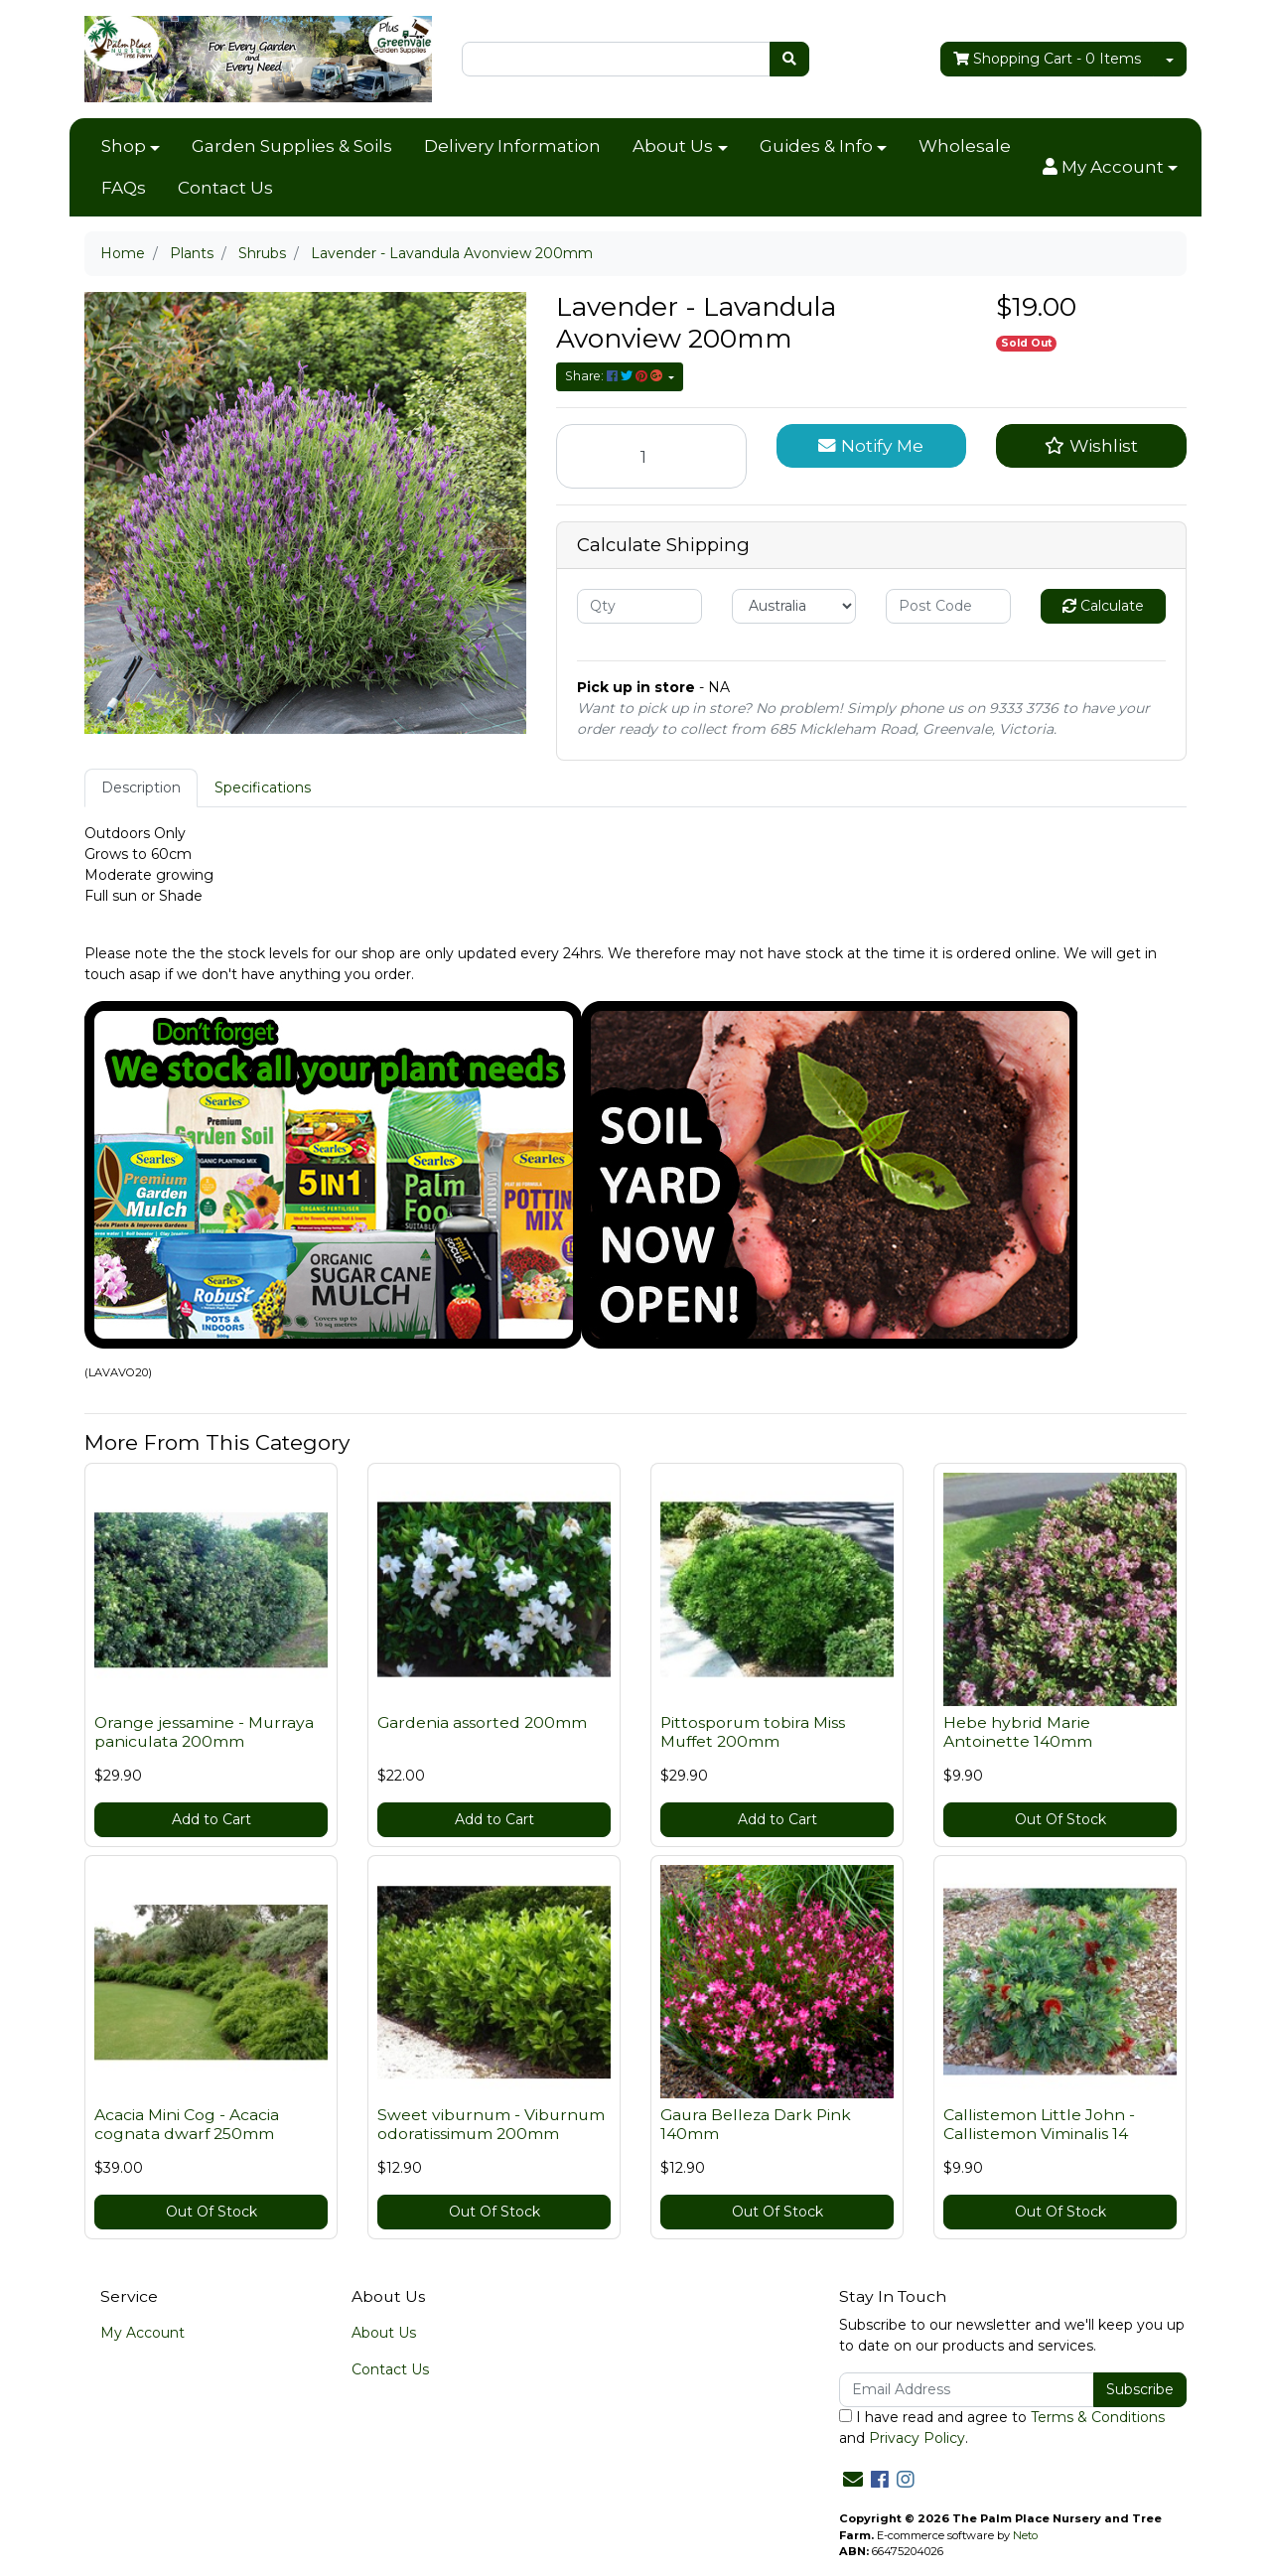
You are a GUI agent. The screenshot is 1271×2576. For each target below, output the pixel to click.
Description (141, 787)
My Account (142, 2333)
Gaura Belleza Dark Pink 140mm (755, 2124)
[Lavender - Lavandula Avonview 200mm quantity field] (651, 456)
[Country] (794, 606)
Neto (1025, 2535)
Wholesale (964, 146)
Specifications (262, 787)
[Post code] (948, 606)
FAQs (123, 188)
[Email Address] (966, 2389)
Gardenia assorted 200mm (482, 1722)
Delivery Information (512, 146)
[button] (1110, 168)
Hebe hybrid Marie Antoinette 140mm (1017, 1732)
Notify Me (870, 445)
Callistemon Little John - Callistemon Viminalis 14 (1039, 2124)
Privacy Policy (917, 2438)
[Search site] (789, 59)
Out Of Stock (1060, 1819)
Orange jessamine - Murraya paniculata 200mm (204, 1732)
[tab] (141, 788)
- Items (1047, 59)
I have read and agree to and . (1002, 2427)
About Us (673, 146)
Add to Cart (211, 1819)
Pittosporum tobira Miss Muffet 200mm (752, 1732)
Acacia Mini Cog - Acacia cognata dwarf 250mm (186, 2124)
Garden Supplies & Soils (292, 146)
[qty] (639, 606)
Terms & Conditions (1098, 2417)
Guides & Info (816, 146)
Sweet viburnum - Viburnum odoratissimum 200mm (491, 2124)
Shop (123, 146)
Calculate (1103, 606)
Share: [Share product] (615, 375)
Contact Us (225, 188)
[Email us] (853, 2480)
